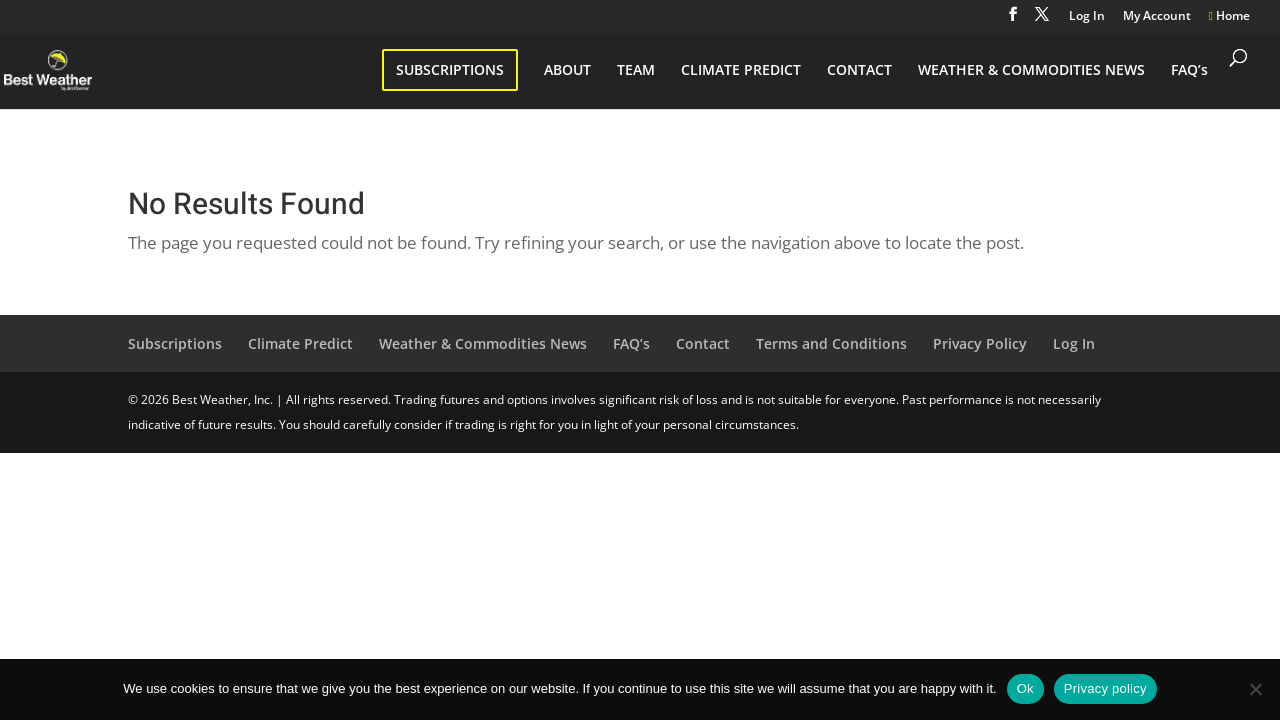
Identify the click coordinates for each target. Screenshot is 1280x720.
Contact (703, 343)
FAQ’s (1189, 71)
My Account (1157, 17)
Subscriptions (175, 343)
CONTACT (859, 71)
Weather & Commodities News (483, 343)
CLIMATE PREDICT (741, 71)
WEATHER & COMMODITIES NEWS (1031, 71)
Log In (1087, 17)
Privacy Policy (980, 343)
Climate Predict (300, 343)
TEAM (636, 71)
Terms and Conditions (831, 343)
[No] (1255, 689)
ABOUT (567, 71)
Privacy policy (1105, 688)
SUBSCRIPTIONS (450, 69)
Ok (1025, 688)
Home (1229, 17)
